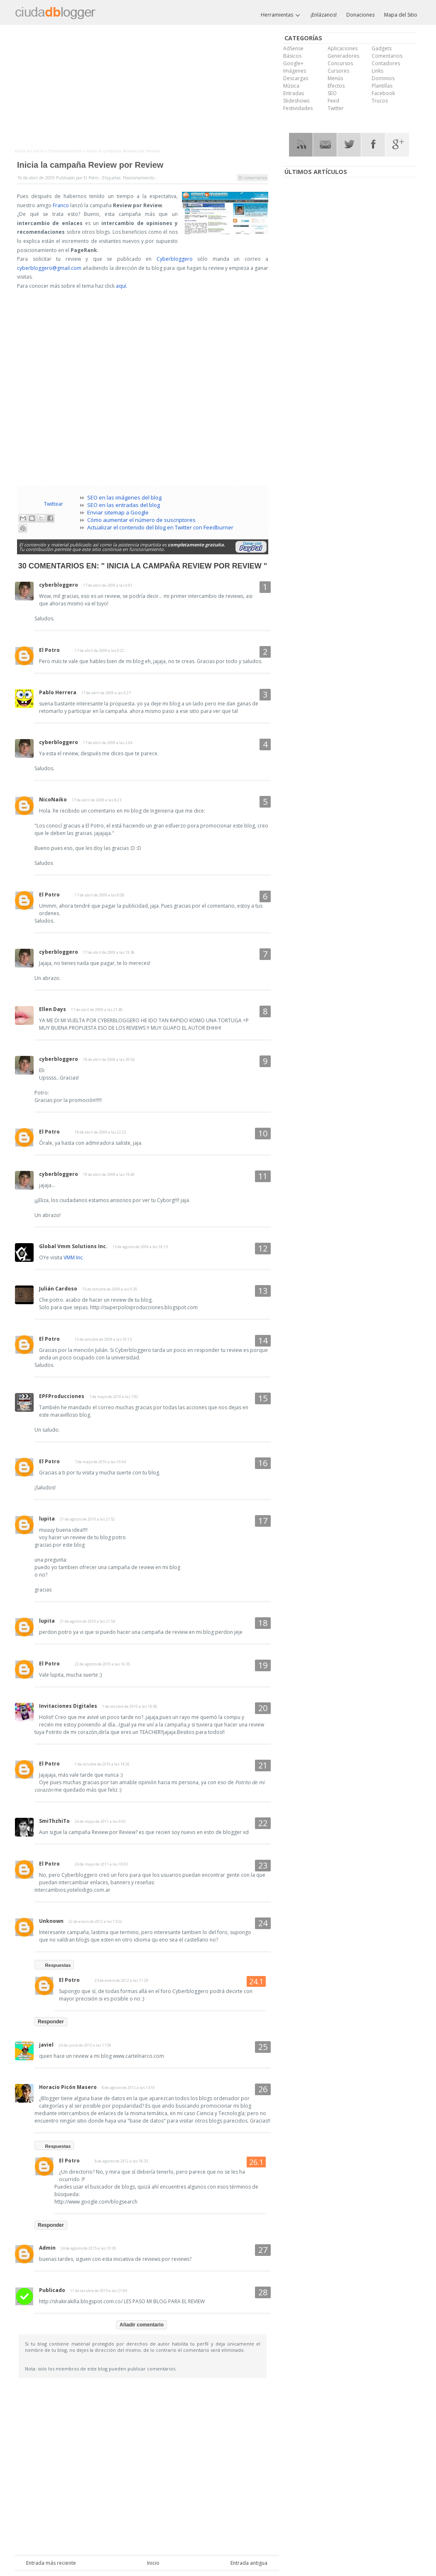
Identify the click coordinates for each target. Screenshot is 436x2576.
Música (291, 85)
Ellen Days (52, 1009)
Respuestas (58, 1965)
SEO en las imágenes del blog (124, 497)
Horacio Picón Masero (68, 2087)
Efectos (336, 85)
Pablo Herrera (57, 692)
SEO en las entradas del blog (123, 505)
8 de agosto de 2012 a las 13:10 (128, 2087)
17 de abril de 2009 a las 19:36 (109, 952)
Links (377, 70)
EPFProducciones (61, 1396)
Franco (61, 205)
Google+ (293, 63)
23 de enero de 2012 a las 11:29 (121, 1980)
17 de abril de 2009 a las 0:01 (107, 585)
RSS (301, 145)
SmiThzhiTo (54, 1820)
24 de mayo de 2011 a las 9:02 (100, 1821)
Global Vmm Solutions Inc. (73, 1246)
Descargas (295, 78)
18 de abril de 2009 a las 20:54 (109, 1059)
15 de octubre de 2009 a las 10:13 (103, 1339)
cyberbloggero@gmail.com (49, 268)
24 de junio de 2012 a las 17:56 (85, 2045)
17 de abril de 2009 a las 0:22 (99, 650)
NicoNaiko (53, 799)
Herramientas (281, 15)
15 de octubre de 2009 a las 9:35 (109, 1289)
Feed (333, 100)
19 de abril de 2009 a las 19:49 (109, 1174)
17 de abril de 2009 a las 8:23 (96, 800)
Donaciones (360, 14)
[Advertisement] (147, 88)
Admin (47, 2247)
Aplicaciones (343, 48)
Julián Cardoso (58, 1288)
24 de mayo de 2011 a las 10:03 (101, 1864)
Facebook (383, 93)
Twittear (53, 503)
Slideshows (296, 100)
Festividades (298, 108)
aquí (121, 285)
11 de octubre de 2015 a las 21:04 (98, 2290)
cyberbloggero (58, 584)
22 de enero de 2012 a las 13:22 (95, 1921)
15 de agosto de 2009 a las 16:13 (140, 1246)
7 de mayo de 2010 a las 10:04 (100, 1461)
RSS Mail (325, 145)
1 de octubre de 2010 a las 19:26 (102, 1764)
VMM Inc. (74, 1257)
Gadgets (382, 48)
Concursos (340, 63)
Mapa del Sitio (400, 14)
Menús (335, 78)
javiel (46, 2044)
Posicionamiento (65, 151)
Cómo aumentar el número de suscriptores (141, 520)
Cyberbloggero (175, 258)
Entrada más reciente (51, 2562)
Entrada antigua (248, 2562)
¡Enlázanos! (324, 14)
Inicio (39, 151)
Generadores (343, 55)
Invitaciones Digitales (68, 1705)
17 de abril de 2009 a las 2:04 (107, 742)
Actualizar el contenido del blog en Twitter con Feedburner (160, 527)
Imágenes (294, 70)
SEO (332, 93)
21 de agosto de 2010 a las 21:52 (87, 1519)
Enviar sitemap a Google (118, 512)
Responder (51, 2022)
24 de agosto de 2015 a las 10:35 (88, 2248)
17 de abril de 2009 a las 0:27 (106, 692)
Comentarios (387, 55)
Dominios (383, 78)
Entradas (293, 93)
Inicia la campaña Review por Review (90, 164)
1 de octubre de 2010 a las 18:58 (129, 1706)
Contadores (386, 63)
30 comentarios (252, 178)
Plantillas (382, 85)
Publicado (52, 2290)
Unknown (51, 1921)
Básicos (292, 55)
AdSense (293, 48)
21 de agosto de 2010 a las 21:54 (87, 1621)
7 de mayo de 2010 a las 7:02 (113, 1396)
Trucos (380, 100)
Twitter (336, 108)
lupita (47, 1518)
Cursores (338, 70)
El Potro (49, 650)
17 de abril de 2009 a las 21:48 (96, 1009)
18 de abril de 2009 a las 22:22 (100, 1132)
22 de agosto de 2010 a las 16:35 (102, 1664)
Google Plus (397, 145)
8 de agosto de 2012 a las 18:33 (121, 2161)
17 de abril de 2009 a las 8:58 (99, 895)
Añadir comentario (142, 2325)
